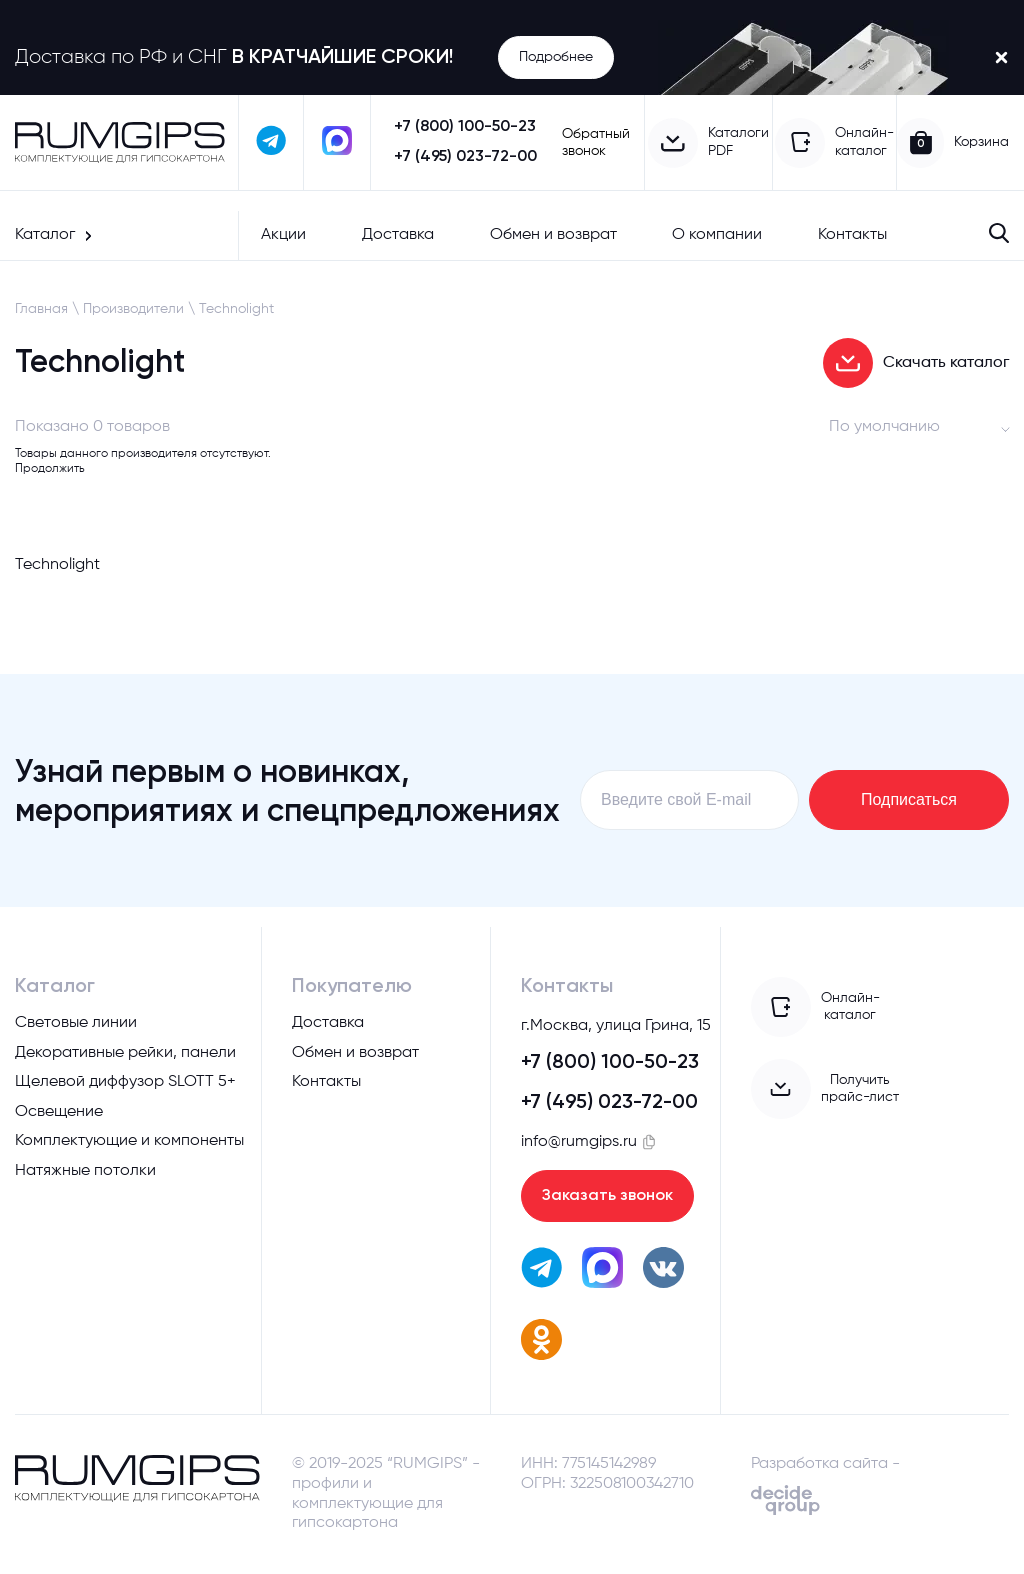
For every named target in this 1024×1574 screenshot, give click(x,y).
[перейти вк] (663, 1270)
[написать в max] (337, 142)
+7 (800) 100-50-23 (465, 127)
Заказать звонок (607, 1196)
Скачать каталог (916, 363)
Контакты (852, 235)
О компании (717, 235)
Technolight (236, 309)
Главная (41, 309)
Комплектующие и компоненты (129, 1141)
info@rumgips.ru (579, 1142)
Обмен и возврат (553, 235)
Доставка (398, 235)
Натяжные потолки (85, 1171)
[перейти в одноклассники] (541, 1343)
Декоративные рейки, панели (125, 1053)
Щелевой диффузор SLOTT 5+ (125, 1082)
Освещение (59, 1112)
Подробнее (556, 57)
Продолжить (50, 469)
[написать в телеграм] (272, 142)
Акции (283, 235)
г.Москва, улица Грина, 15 (616, 1026)
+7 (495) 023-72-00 (465, 157)
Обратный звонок (596, 142)
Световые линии (76, 1023)
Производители (133, 309)
